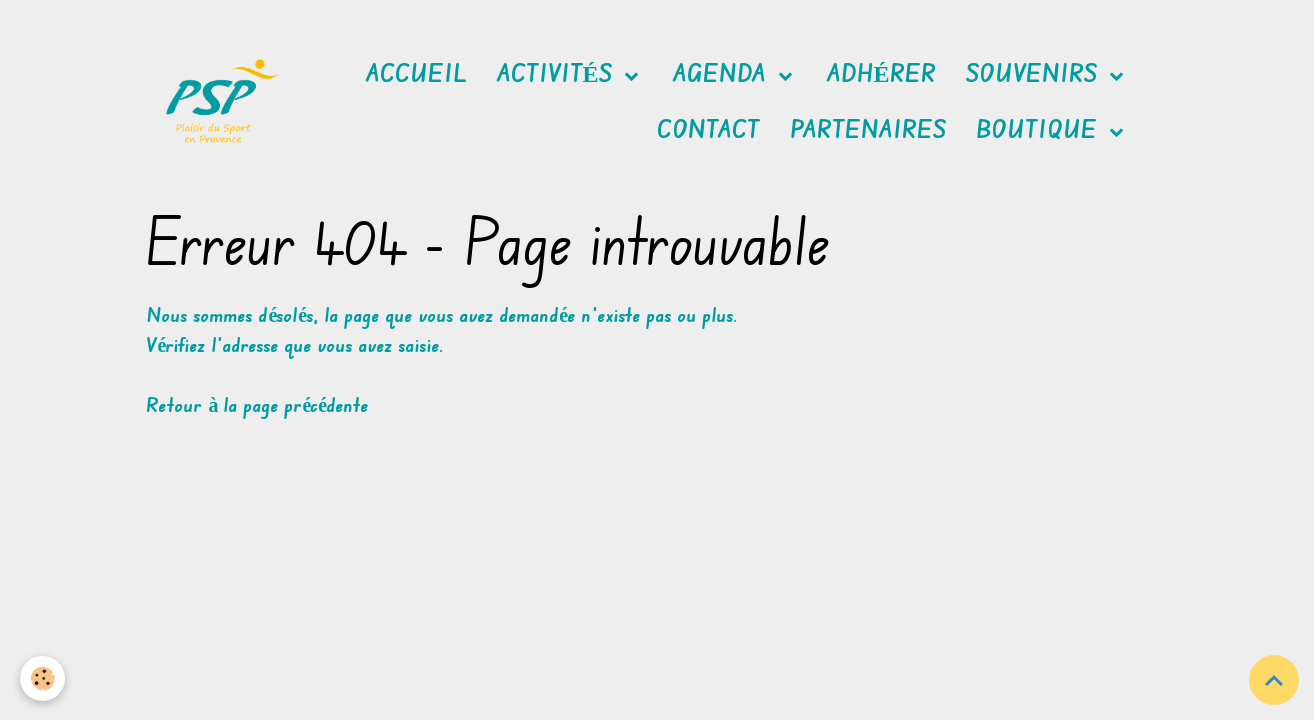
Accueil (416, 73)
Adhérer (881, 73)
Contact (708, 129)
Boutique (1040, 129)
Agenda (723, 73)
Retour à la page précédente (257, 404)
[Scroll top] (1274, 680)
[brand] (222, 101)
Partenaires (868, 129)
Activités (558, 73)
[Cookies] (42, 678)
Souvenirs (1035, 73)
